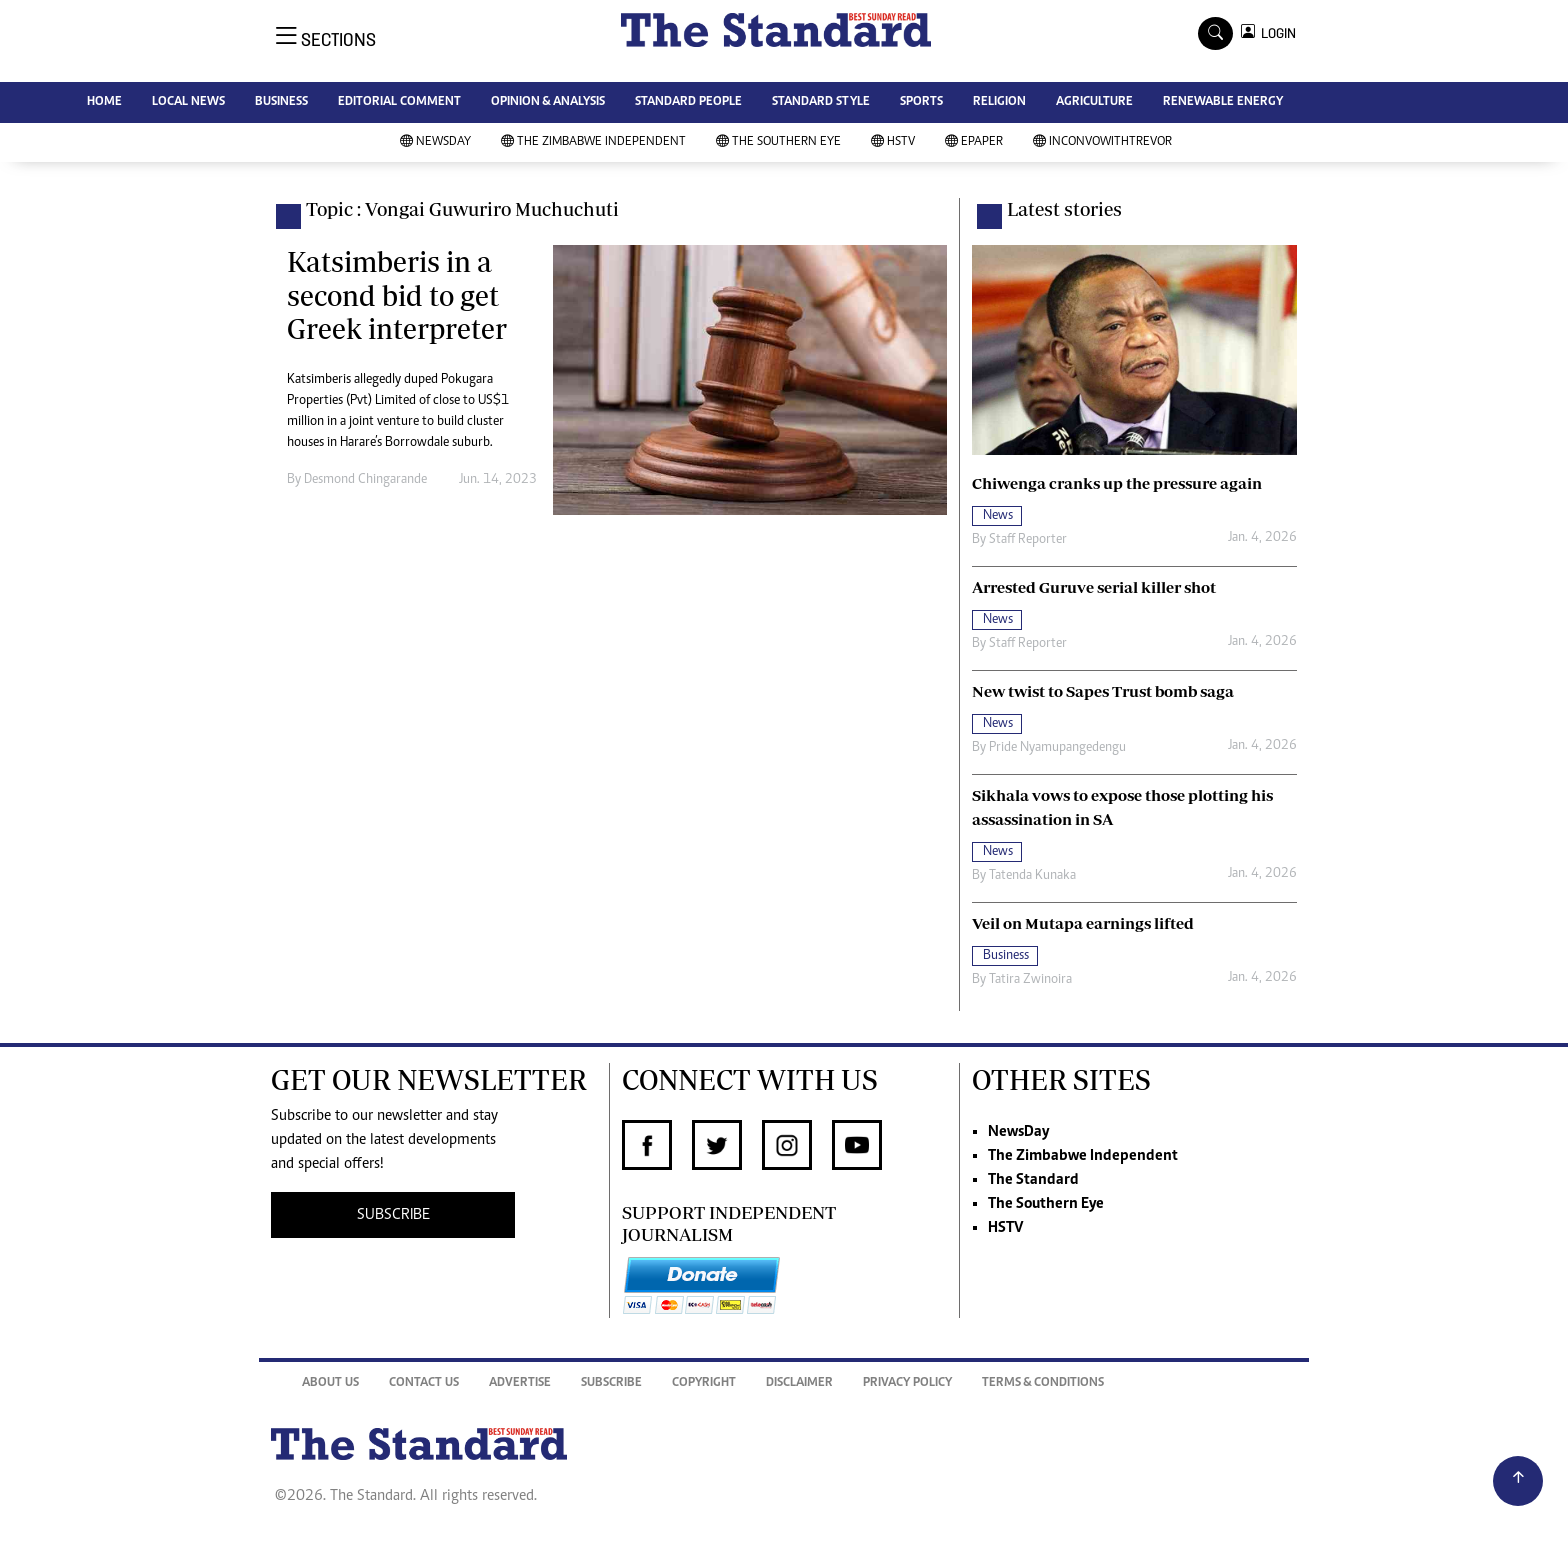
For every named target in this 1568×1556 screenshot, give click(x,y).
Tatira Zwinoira (1030, 980)
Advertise (520, 1383)
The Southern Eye (778, 142)
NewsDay (435, 142)
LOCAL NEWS (188, 102)
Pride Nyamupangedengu (1057, 748)
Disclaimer (799, 1383)
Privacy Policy (907, 1383)
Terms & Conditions (1043, 1383)
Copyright (704, 1383)
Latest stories (1064, 209)
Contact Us (424, 1383)
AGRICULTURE (1094, 102)
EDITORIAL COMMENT (399, 102)
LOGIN (1275, 33)
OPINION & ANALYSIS (548, 102)
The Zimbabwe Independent (593, 142)
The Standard (1033, 1180)
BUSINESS (281, 102)
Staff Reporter (1028, 540)
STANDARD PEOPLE (688, 102)
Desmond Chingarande (365, 480)
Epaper (974, 142)
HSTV (893, 142)
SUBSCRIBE (393, 1215)
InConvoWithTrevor (1102, 142)
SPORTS (921, 102)
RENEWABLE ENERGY (1223, 102)
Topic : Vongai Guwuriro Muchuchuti (462, 209)
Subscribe (611, 1383)
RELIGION (999, 102)
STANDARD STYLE (821, 102)
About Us (330, 1383)
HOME (104, 102)
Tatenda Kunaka (1032, 876)
